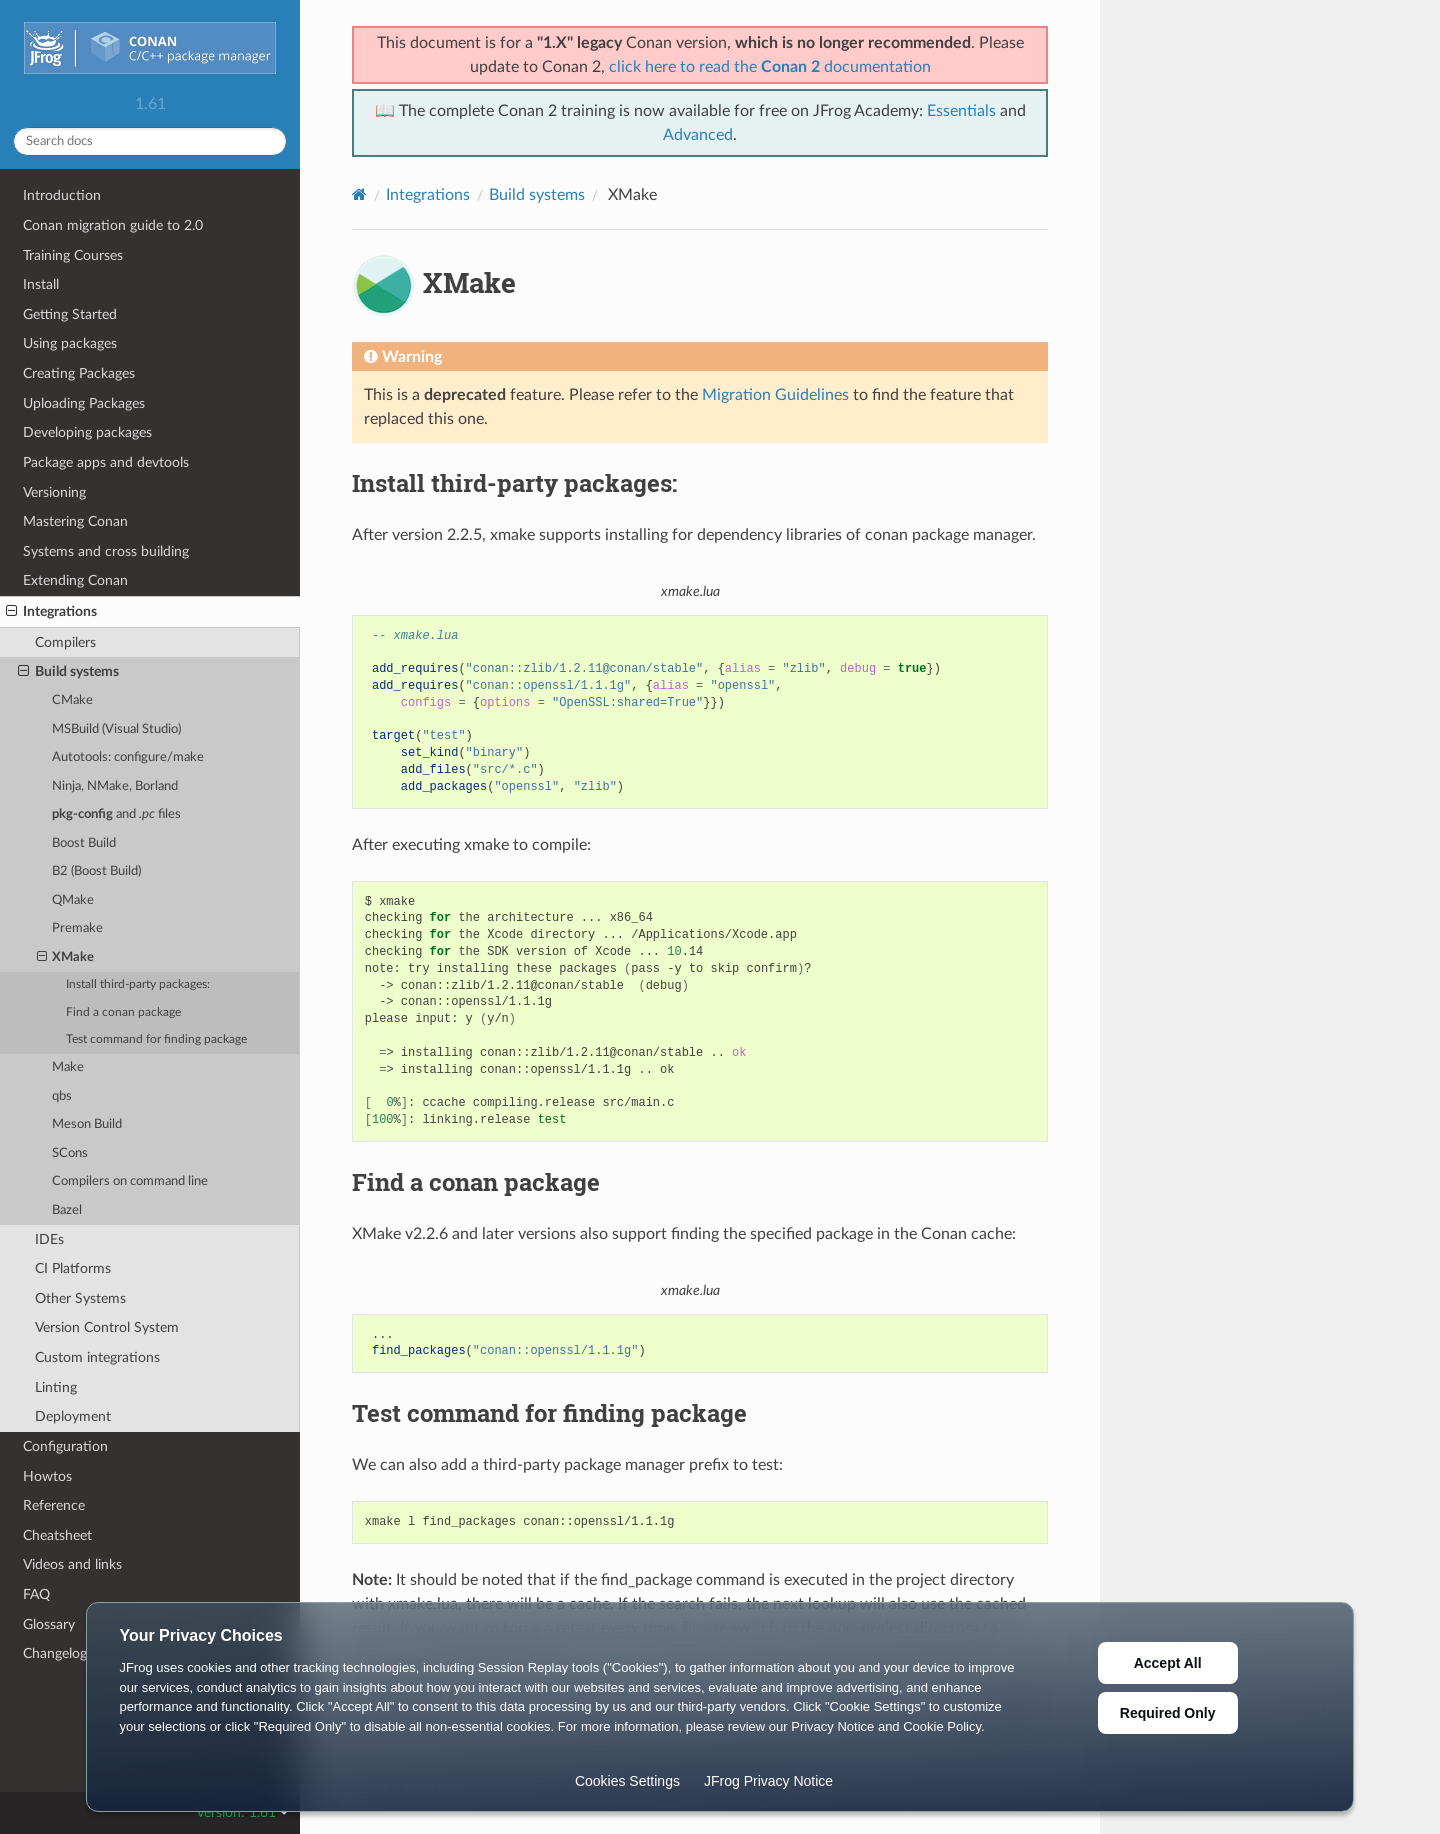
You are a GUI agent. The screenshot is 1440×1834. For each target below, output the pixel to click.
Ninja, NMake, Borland (115, 786)
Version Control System (107, 1327)
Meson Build (87, 1124)
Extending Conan (75, 580)
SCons (70, 1153)
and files (116, 814)
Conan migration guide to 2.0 (113, 225)
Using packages (70, 343)
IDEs (49, 1239)
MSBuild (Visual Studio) (116, 729)
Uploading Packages (84, 403)
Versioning (54, 492)
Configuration (65, 1446)
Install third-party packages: (138, 984)
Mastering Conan (75, 521)
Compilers (65, 642)
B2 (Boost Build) (96, 871)
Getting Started (70, 314)
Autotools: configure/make (128, 757)
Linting (56, 1387)
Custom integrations (97, 1357)
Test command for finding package (156, 1039)
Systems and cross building (106, 551)
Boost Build (84, 843)
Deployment (73, 1416)
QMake (73, 900)
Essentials (961, 111)
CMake (72, 700)
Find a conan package (123, 1012)
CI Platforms (73, 1268)
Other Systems (80, 1298)
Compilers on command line (130, 1181)
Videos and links (72, 1564)
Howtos (47, 1476)
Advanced (698, 135)
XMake (66, 958)
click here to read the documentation (770, 67)
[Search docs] (150, 141)
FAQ (36, 1594)
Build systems (68, 672)
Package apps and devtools (106, 462)
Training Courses (73, 255)
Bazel (67, 1210)
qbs (62, 1096)
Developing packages (87, 432)
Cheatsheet (57, 1535)
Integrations (51, 612)
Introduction (62, 195)
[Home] (359, 194)
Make (68, 1067)
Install (41, 284)
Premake (77, 928)
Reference (54, 1505)
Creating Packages (79, 373)
